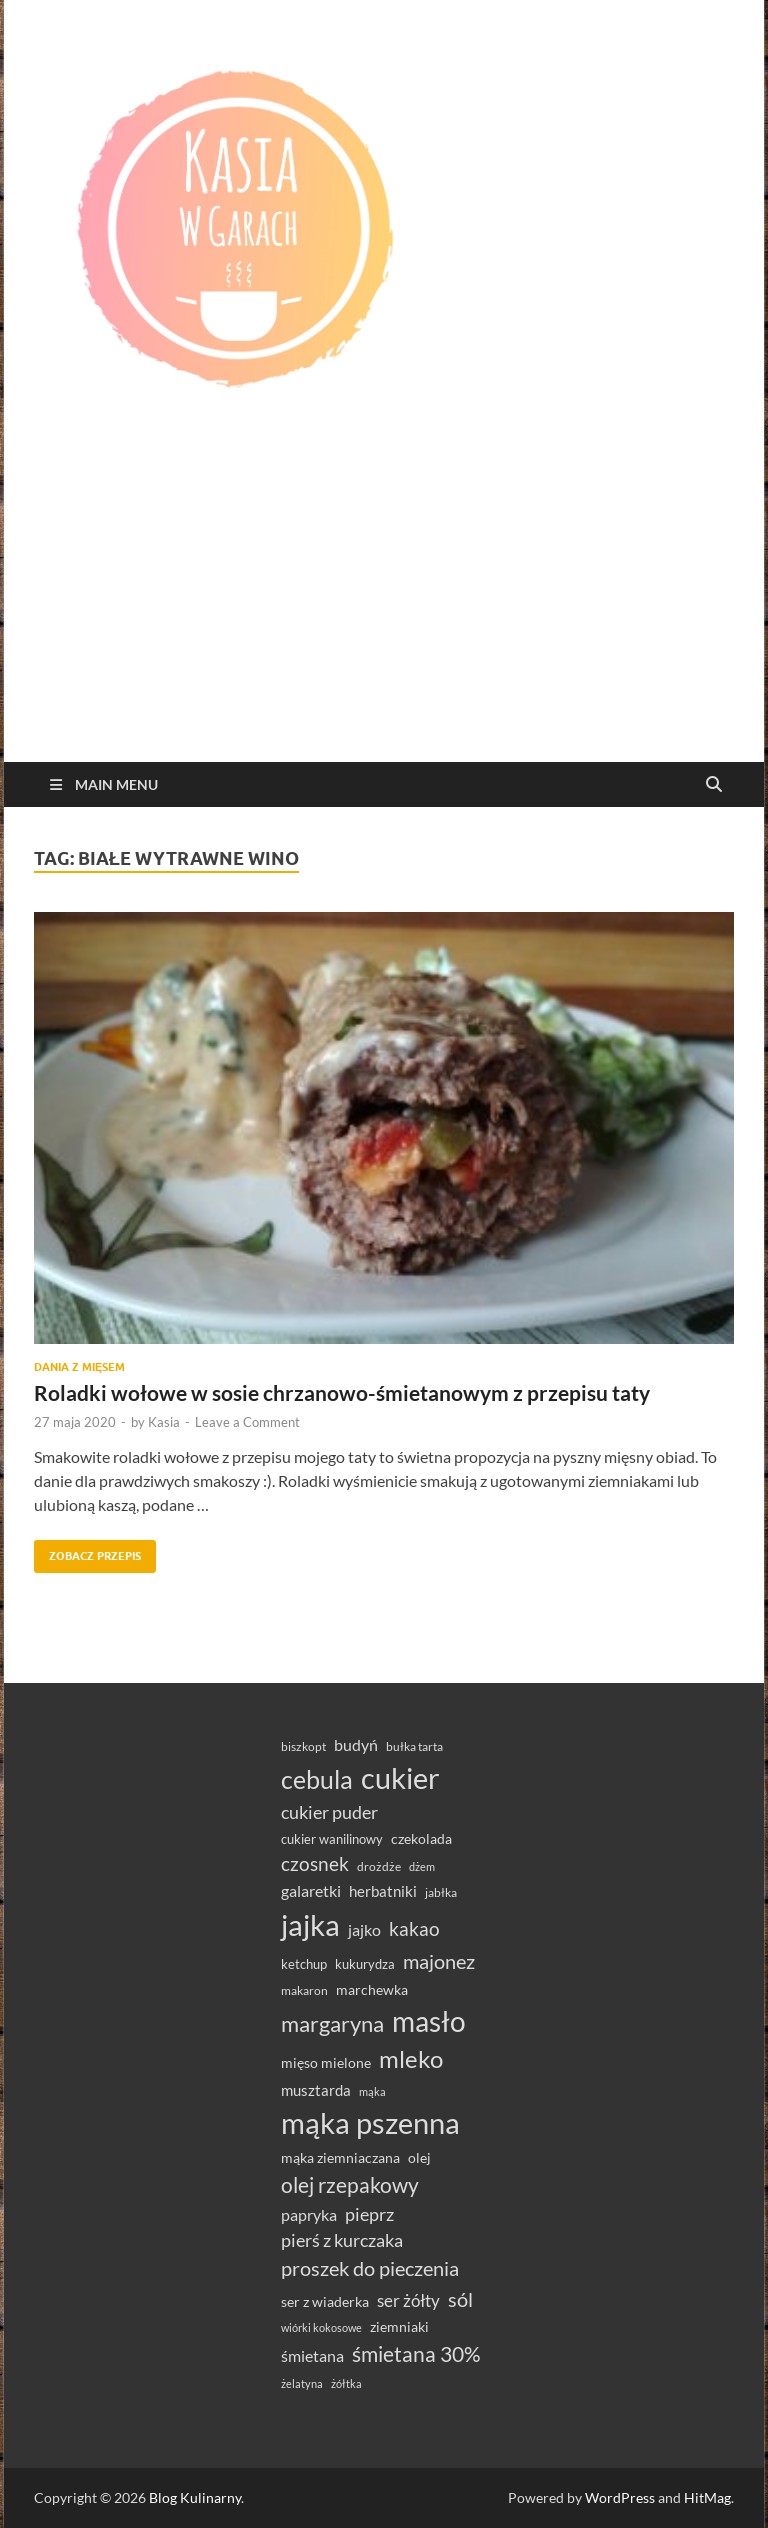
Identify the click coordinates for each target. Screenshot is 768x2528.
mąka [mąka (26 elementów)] (372, 2091)
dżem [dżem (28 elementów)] (422, 1866)
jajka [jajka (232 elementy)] (310, 1924)
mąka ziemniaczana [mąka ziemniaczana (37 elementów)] (340, 2158)
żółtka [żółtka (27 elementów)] (346, 2383)
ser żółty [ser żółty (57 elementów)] (408, 2300)
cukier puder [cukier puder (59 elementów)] (329, 1812)
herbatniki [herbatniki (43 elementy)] (383, 1891)
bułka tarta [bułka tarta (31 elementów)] (414, 1746)
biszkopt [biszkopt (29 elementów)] (303, 1746)
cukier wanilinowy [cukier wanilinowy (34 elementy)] (332, 1839)
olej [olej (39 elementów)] (419, 2157)
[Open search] (714, 785)
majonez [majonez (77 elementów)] (439, 1961)
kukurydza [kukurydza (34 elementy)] (365, 1964)
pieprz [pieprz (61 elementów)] (369, 2214)
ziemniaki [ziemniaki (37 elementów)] (399, 2327)
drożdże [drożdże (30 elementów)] (379, 1866)
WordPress (620, 2497)
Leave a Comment (247, 1422)
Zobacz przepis (87, 1551)
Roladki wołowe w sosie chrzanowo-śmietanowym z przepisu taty (342, 1392)
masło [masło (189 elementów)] (429, 2021)
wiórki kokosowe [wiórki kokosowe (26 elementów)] (321, 2327)
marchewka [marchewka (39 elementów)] (372, 1989)
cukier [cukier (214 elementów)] (400, 1778)
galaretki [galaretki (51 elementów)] (311, 1890)
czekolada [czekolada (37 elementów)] (421, 1839)
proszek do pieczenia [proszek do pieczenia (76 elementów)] (370, 2268)
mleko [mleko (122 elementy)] (411, 2059)
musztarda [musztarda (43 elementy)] (316, 2090)
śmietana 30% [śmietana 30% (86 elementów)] (416, 2353)
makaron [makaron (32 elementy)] (304, 1990)
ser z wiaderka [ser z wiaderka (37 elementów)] (325, 2302)
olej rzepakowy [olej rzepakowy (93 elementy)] (350, 2185)
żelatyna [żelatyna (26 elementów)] (302, 2383)
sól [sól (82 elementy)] (460, 2299)
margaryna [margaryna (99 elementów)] (332, 2023)
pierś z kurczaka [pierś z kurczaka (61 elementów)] (342, 2240)
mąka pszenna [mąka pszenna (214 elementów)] (370, 2123)
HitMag (707, 2497)
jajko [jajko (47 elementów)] (364, 1930)
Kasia (164, 1422)
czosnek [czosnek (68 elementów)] (315, 1863)
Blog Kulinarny (195, 2497)
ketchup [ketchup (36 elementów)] (304, 1964)
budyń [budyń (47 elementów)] (356, 1745)
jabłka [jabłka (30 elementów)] (441, 1892)
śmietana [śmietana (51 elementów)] (312, 2355)
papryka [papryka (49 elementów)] (309, 2214)
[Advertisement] (384, 612)
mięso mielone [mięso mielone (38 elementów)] (326, 2062)
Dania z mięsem (79, 1367)
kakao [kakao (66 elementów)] (414, 1929)
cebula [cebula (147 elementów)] (317, 1779)
